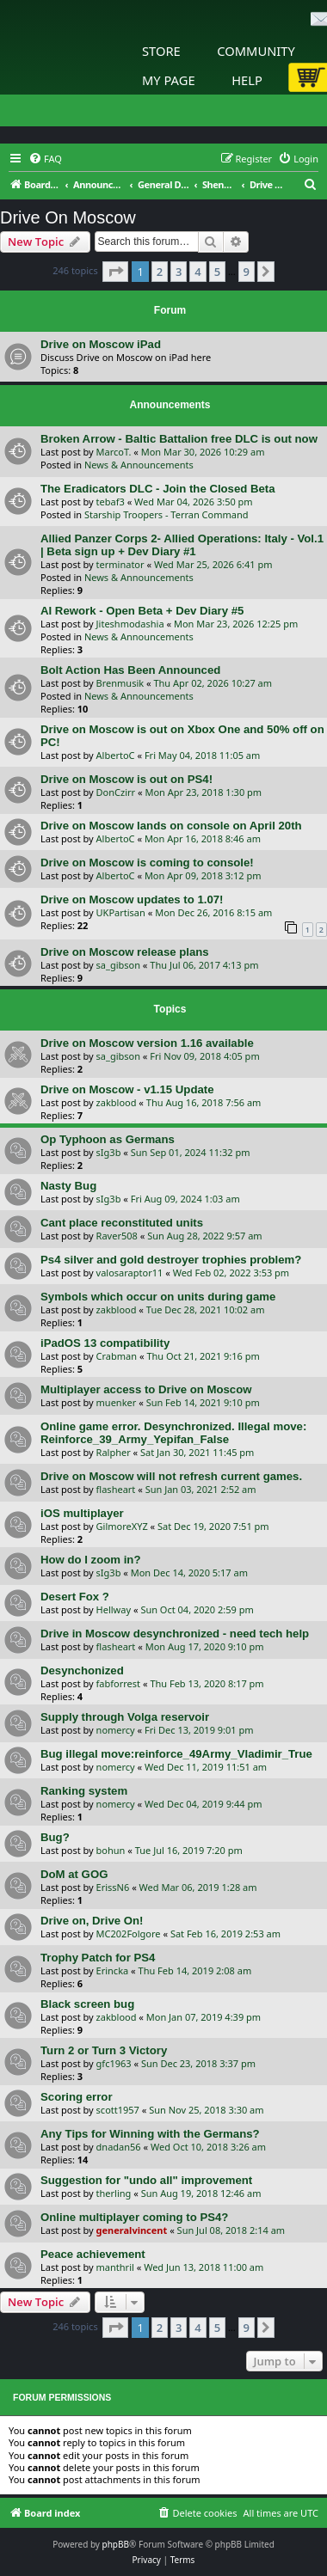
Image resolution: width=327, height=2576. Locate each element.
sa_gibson (118, 964)
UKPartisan (120, 912)
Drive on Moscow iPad (100, 344)
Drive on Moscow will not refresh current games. (171, 1476)
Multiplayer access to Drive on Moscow (146, 1389)
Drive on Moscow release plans (124, 951)
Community (255, 50)
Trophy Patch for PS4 (97, 1957)
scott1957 (117, 2109)
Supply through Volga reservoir (124, 1716)
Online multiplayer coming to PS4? (134, 2217)
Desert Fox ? (74, 1596)
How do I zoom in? (90, 1559)
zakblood (116, 1102)
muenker (116, 1402)
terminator (120, 564)
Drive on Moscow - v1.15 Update (127, 1089)
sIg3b (108, 1152)
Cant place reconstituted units (121, 1222)
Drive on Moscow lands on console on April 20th (171, 825)
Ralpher (113, 1452)
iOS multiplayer (82, 1513)
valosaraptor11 (130, 1272)
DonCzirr (116, 792)
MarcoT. (114, 451)
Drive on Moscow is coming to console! (147, 862)
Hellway (113, 1609)
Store (161, 50)
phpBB (115, 2544)
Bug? (55, 1837)
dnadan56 (118, 2146)
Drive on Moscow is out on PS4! (126, 779)
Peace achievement (92, 2254)
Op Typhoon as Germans (107, 1139)
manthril (115, 2267)
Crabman (116, 1355)
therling (114, 2193)
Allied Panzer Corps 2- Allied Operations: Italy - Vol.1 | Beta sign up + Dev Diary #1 (182, 545)
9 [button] (247, 271)
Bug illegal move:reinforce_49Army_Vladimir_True (176, 1753)
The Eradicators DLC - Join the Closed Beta (157, 488)
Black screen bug (87, 2004)
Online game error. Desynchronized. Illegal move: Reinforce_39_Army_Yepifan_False (173, 1433)
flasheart (116, 1489)
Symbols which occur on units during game (157, 1296)
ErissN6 (113, 1887)
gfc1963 (114, 2063)
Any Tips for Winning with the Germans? (150, 2133)
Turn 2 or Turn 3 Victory (103, 2050)
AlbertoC (115, 755)
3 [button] (179, 271)
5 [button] (217, 271)
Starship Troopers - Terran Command (166, 514)
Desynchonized (82, 1670)
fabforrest (118, 1683)
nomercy (115, 1729)
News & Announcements (139, 464)
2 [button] (160, 271)
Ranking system (83, 1790)
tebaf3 (110, 501)
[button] (115, 271)
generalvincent (132, 2230)
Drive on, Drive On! (91, 1920)
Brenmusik (120, 682)
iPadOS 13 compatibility (105, 1343)
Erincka (112, 1970)
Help (246, 80)
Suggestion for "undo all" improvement (146, 2180)
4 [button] (197, 271)
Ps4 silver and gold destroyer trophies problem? (170, 1259)
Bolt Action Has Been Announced (130, 670)
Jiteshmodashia (130, 623)
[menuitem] (45, 159)
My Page (168, 80)
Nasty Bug (68, 1185)
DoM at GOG (74, 1874)
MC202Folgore (128, 1933)
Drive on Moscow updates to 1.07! (132, 899)
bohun (111, 1850)
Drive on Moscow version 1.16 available (147, 1043)
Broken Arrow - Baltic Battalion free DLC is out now (179, 438)
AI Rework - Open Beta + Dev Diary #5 (142, 610)
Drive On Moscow (68, 217)
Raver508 (117, 1235)
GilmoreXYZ (122, 1526)
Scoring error (76, 2096)
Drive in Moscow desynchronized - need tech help (174, 1633)
